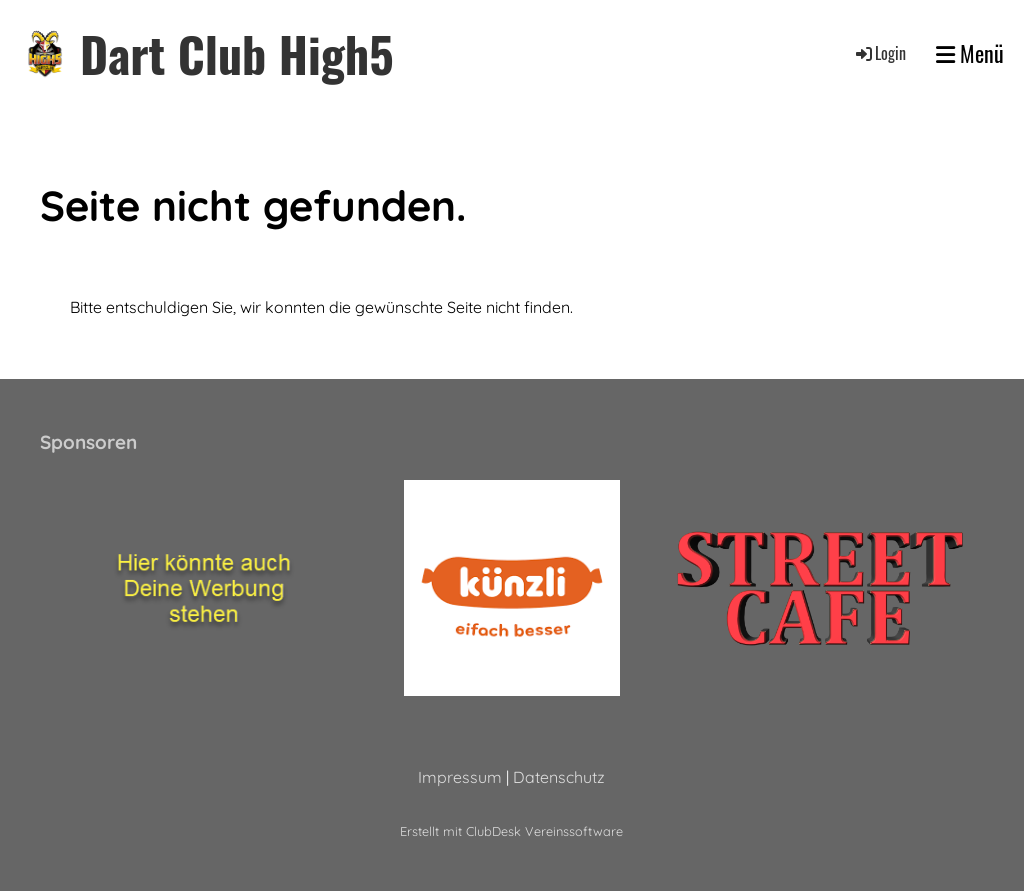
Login (879, 53)
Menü (970, 53)
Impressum (460, 777)
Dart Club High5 (237, 53)
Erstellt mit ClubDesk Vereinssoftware (511, 831)
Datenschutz (559, 777)
